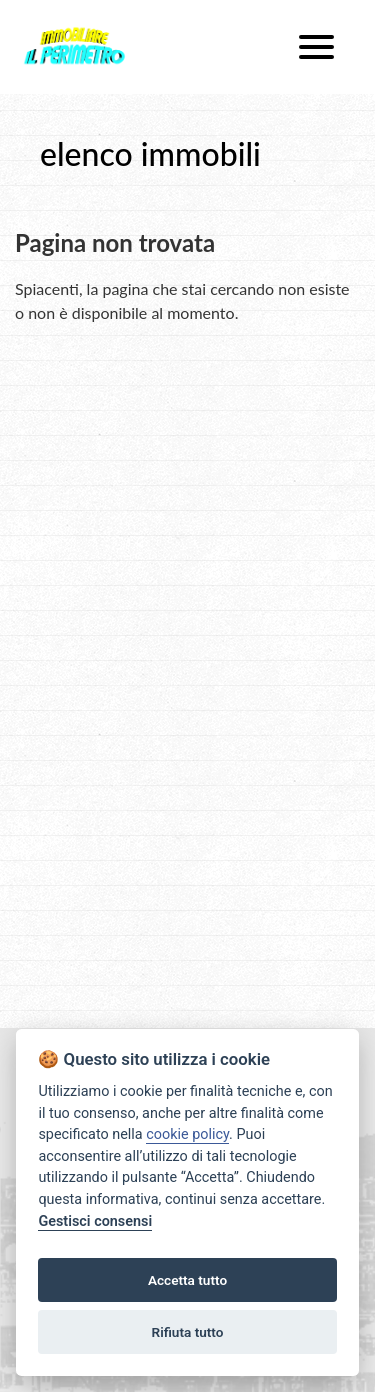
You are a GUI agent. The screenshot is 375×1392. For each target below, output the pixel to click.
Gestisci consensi (95, 1221)
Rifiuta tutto (188, 1332)
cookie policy (187, 1134)
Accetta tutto (187, 1280)
